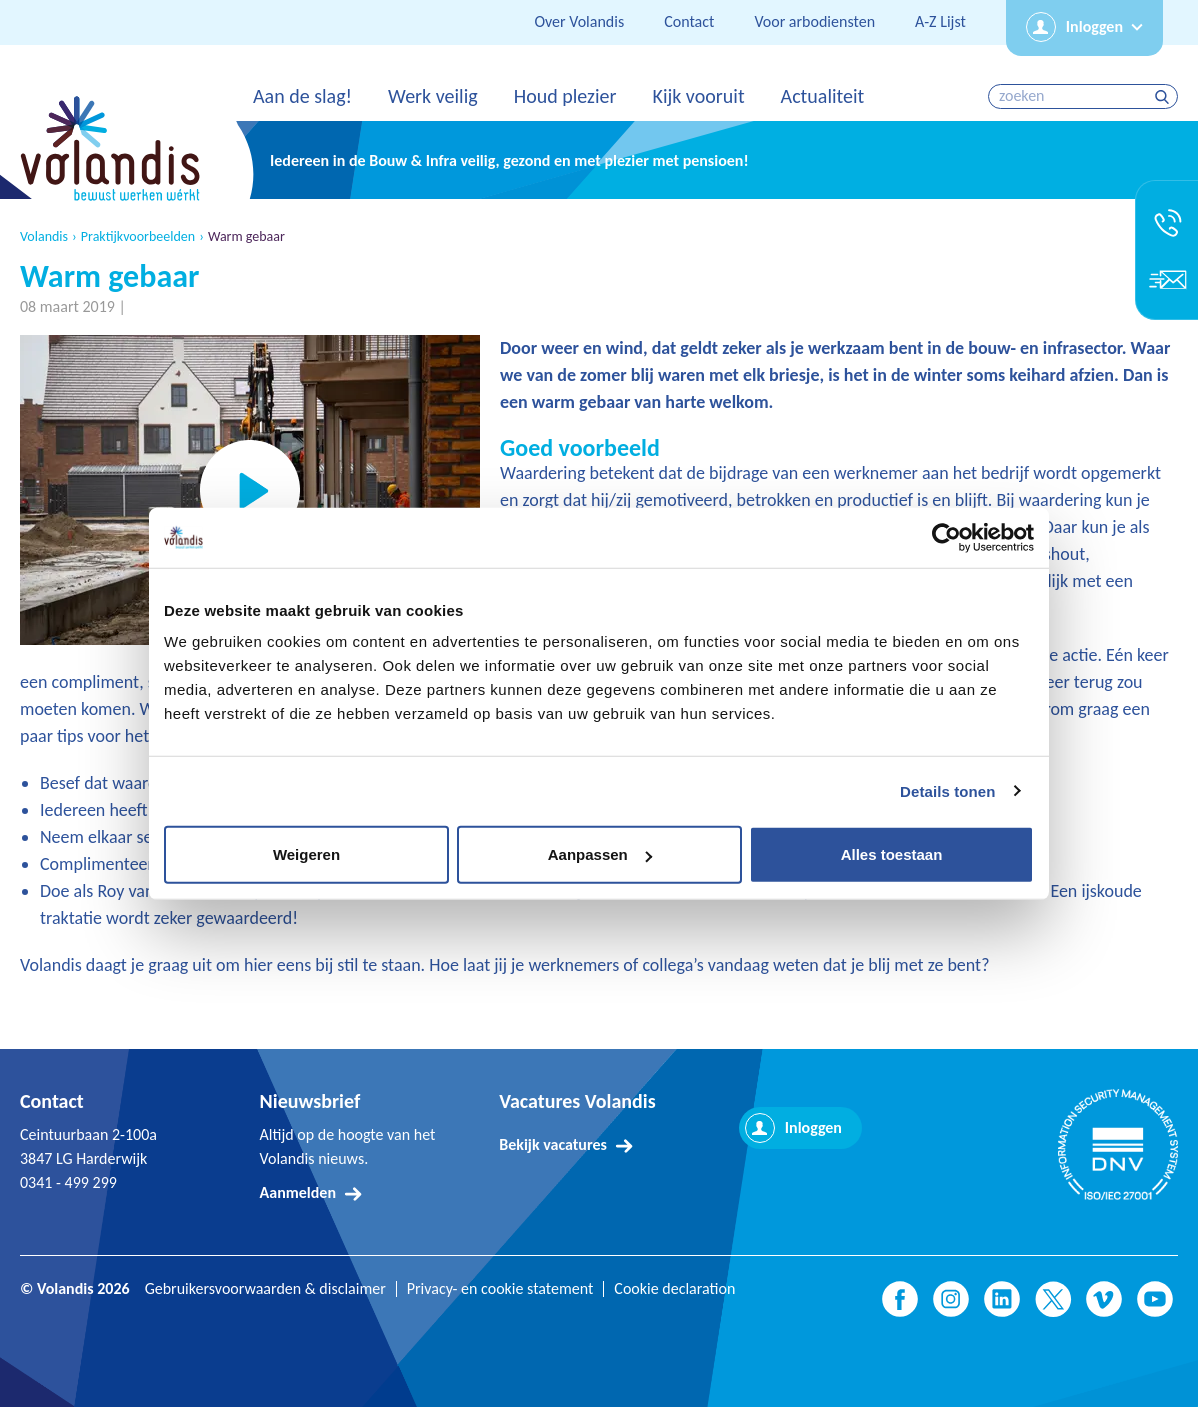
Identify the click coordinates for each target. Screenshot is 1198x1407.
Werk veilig (433, 96)
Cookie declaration (674, 1289)
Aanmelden (298, 1192)
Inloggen (1094, 26)
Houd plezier (565, 96)
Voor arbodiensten (814, 21)
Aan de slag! (302, 96)
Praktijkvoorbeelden (138, 237)
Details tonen (947, 790)
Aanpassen (600, 854)
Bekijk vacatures (553, 1144)
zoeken (1164, 96)
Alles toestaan (892, 854)
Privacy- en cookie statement (500, 1289)
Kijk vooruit (698, 96)
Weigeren (306, 854)
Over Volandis (579, 21)
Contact (689, 21)
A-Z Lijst (940, 21)
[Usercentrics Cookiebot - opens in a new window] (946, 537)
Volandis (44, 237)
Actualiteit (823, 96)
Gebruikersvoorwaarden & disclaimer (265, 1289)
